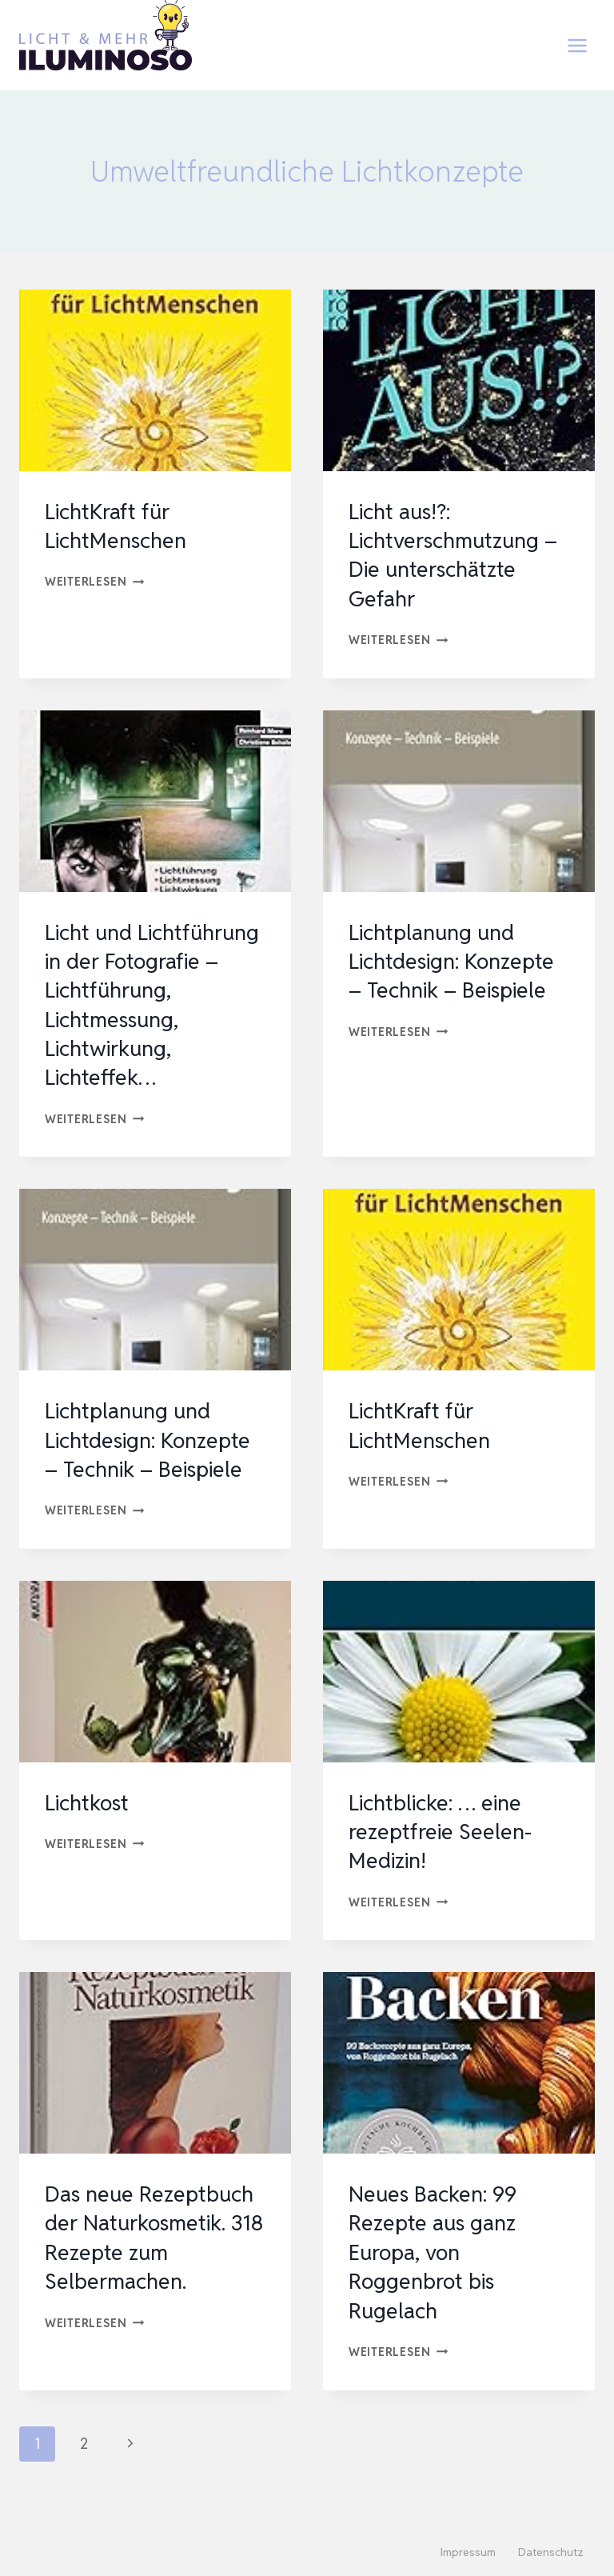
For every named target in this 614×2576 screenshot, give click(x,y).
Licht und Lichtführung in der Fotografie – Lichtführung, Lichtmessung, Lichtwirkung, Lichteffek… (140, 1019)
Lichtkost (89, 1831)
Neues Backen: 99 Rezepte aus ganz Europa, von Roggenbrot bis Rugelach (437, 2281)
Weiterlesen (95, 581)
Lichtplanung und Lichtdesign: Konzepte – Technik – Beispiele (457, 961)
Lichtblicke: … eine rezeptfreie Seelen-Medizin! (442, 1860)
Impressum (468, 2553)
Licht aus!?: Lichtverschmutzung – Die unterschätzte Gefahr (458, 555)
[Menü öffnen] (577, 45)
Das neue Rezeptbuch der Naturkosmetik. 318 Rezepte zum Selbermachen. (153, 2266)
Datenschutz (551, 2553)
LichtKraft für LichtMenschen (119, 525)
